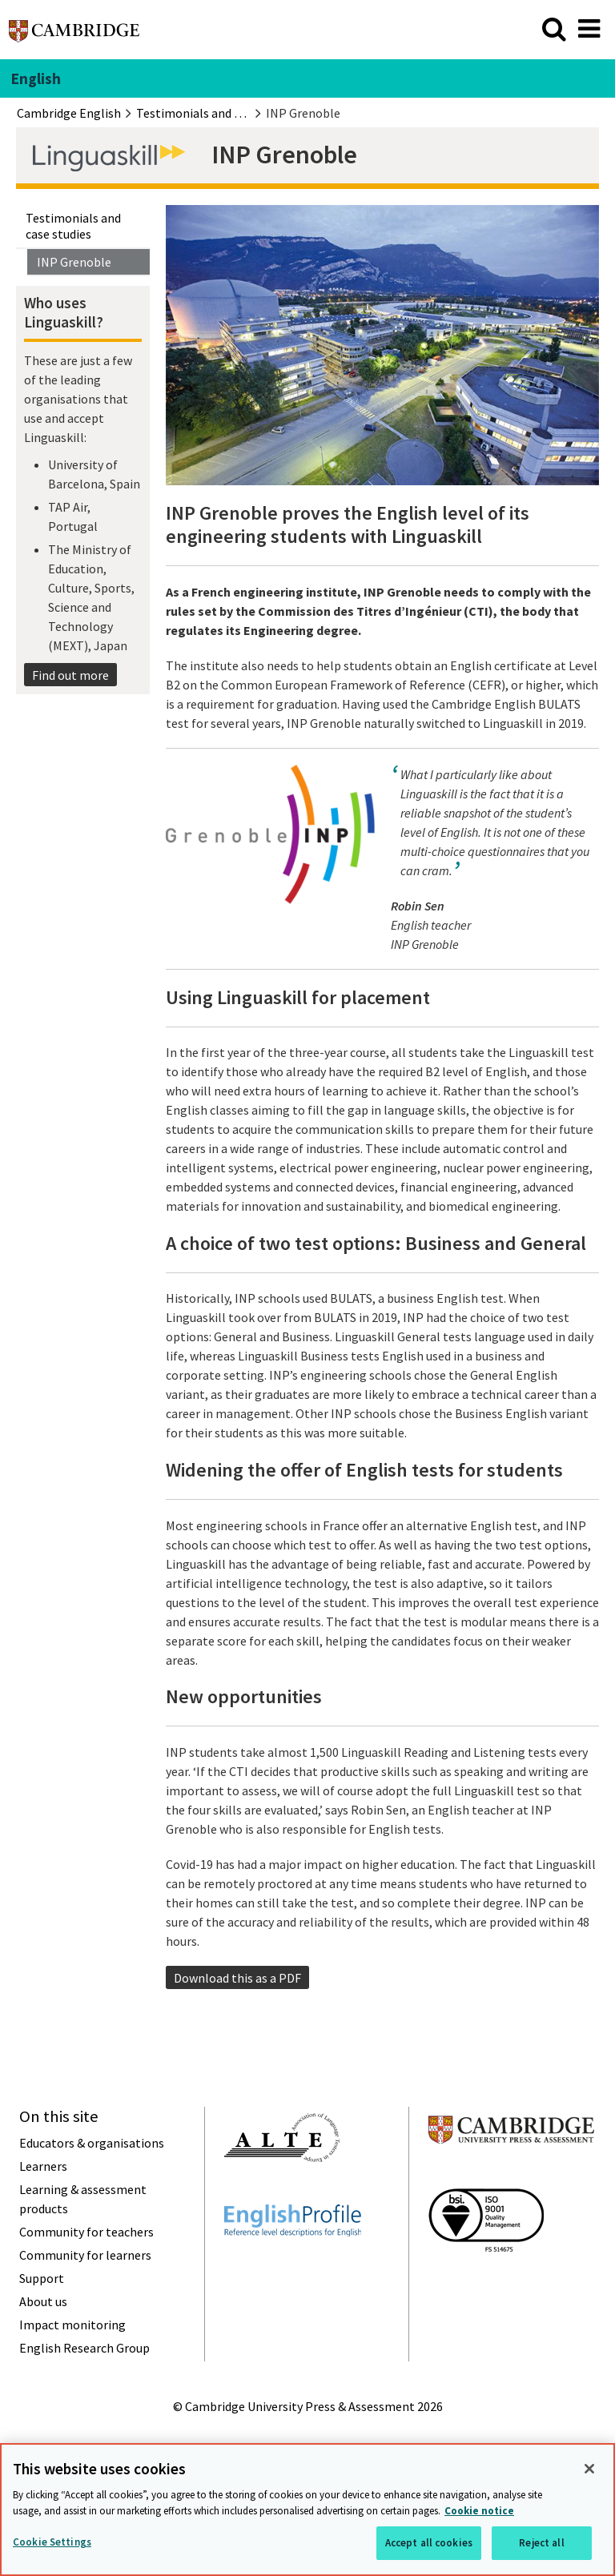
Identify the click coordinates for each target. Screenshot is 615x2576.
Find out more (70, 675)
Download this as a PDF (237, 1978)
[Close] (589, 2468)
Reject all (541, 2543)
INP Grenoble (74, 262)
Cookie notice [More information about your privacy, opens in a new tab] (479, 2511)
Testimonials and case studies (73, 226)
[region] (307, 2509)
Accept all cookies (428, 2543)
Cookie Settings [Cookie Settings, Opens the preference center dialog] (52, 2542)
